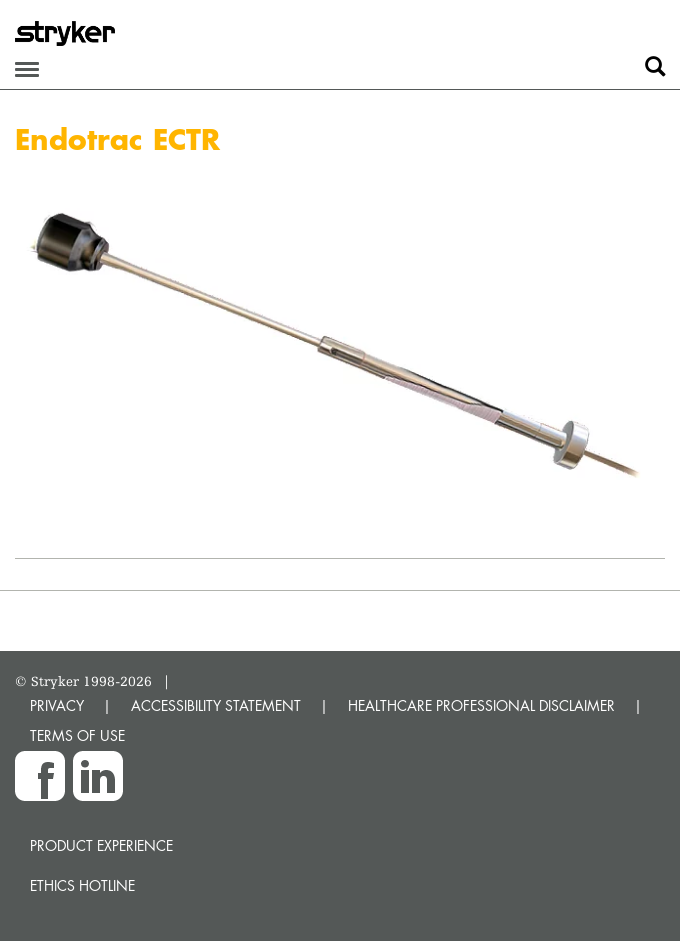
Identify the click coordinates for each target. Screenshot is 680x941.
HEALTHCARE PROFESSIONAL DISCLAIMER (481, 705)
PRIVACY (57, 705)
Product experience (101, 845)
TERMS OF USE (77, 735)
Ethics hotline (82, 885)
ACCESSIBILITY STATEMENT (216, 705)
